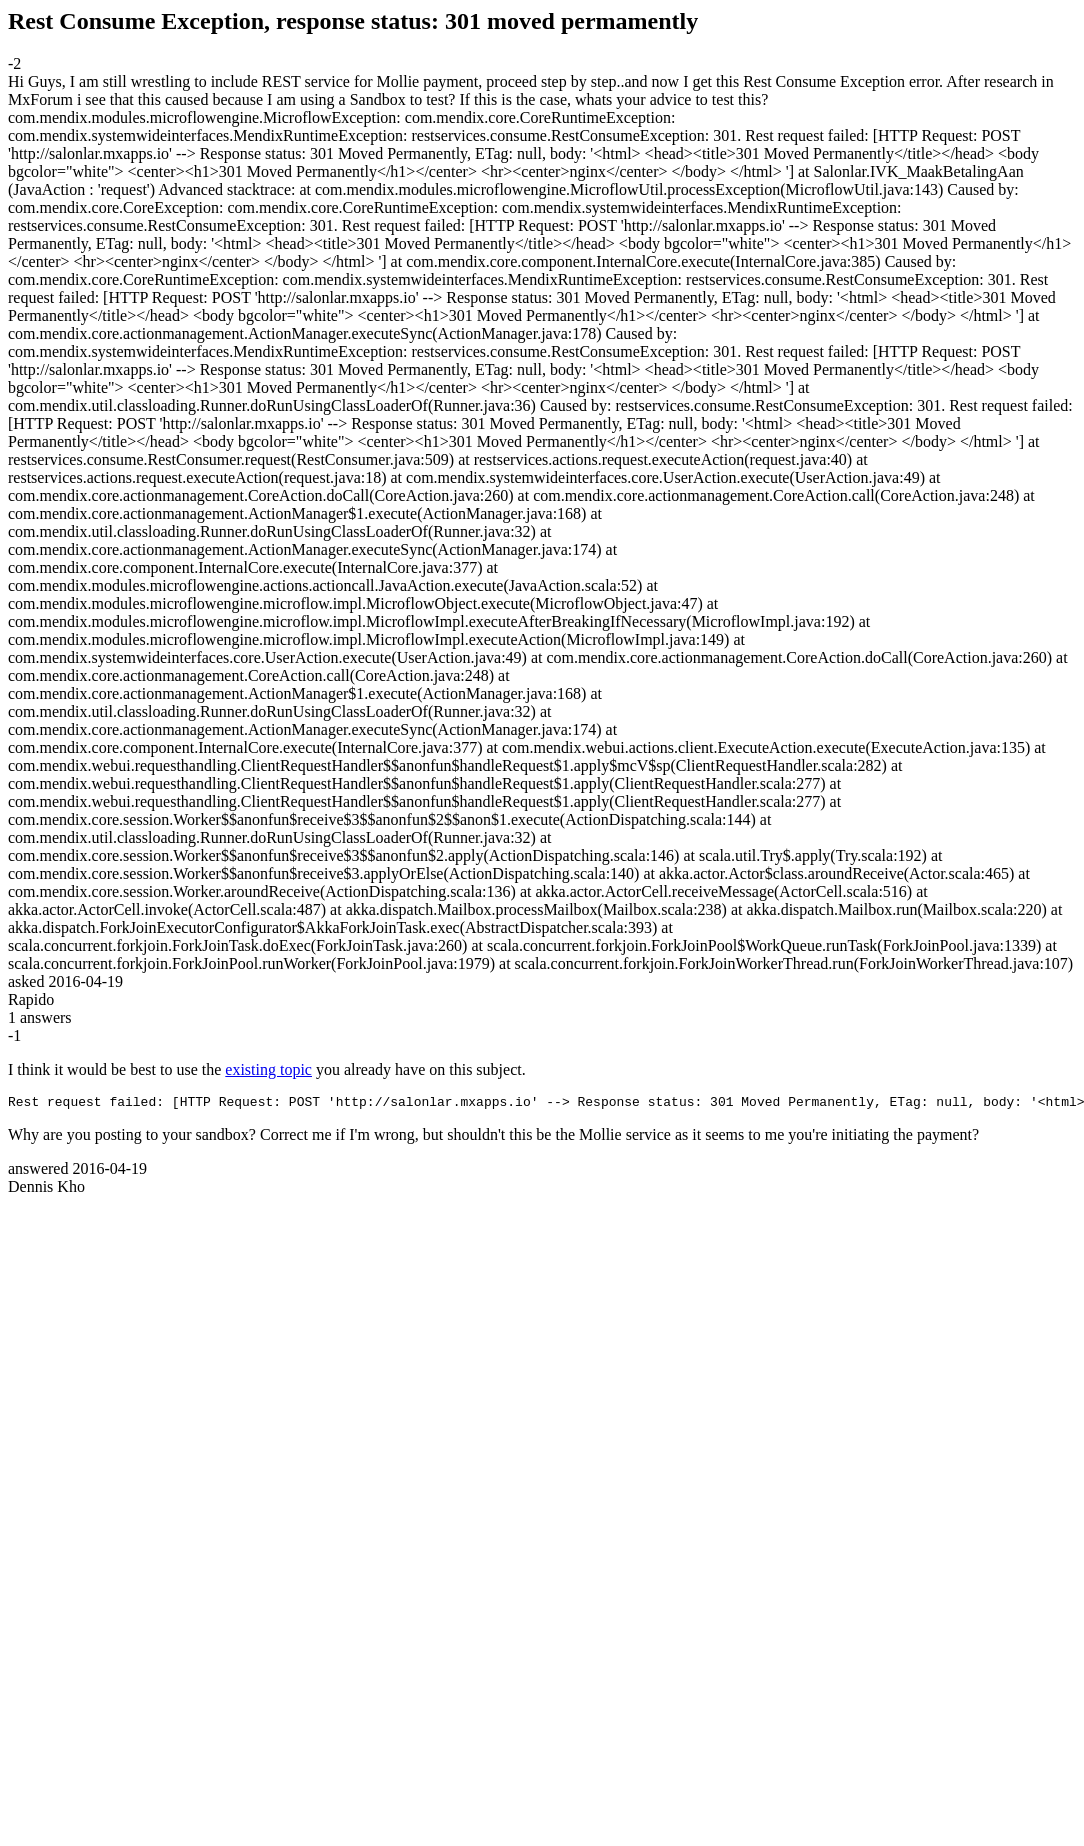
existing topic (268, 1069)
